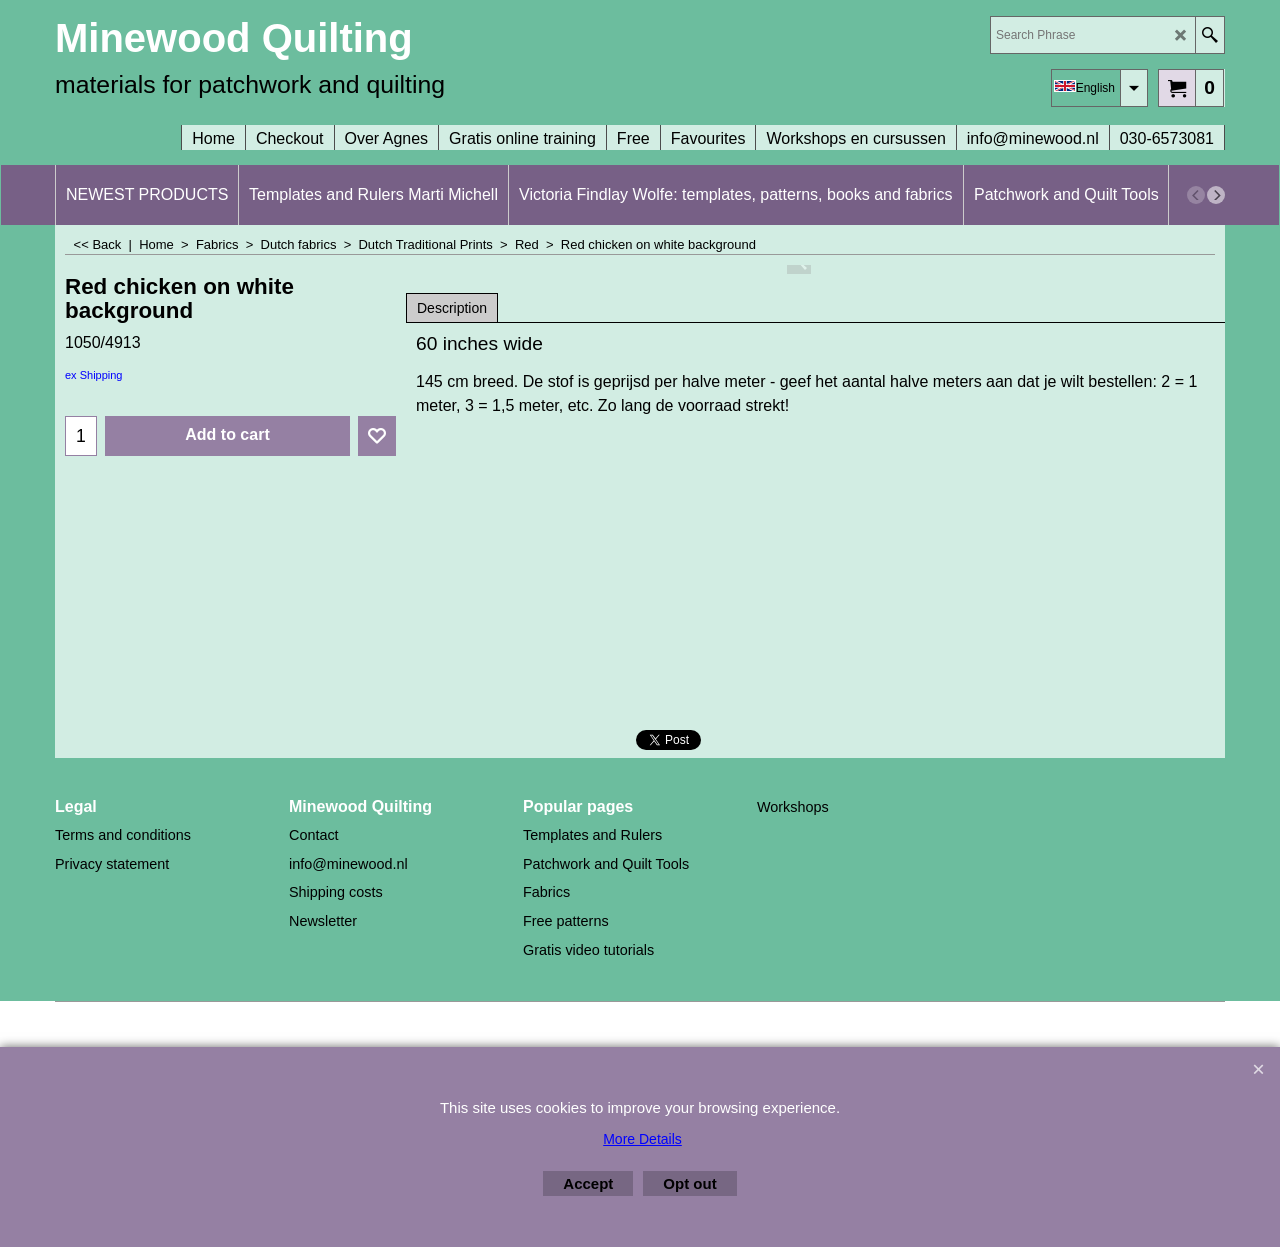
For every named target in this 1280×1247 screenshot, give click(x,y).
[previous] (1196, 195)
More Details (642, 1139)
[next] (1216, 195)
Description (452, 308)
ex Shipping (94, 375)
